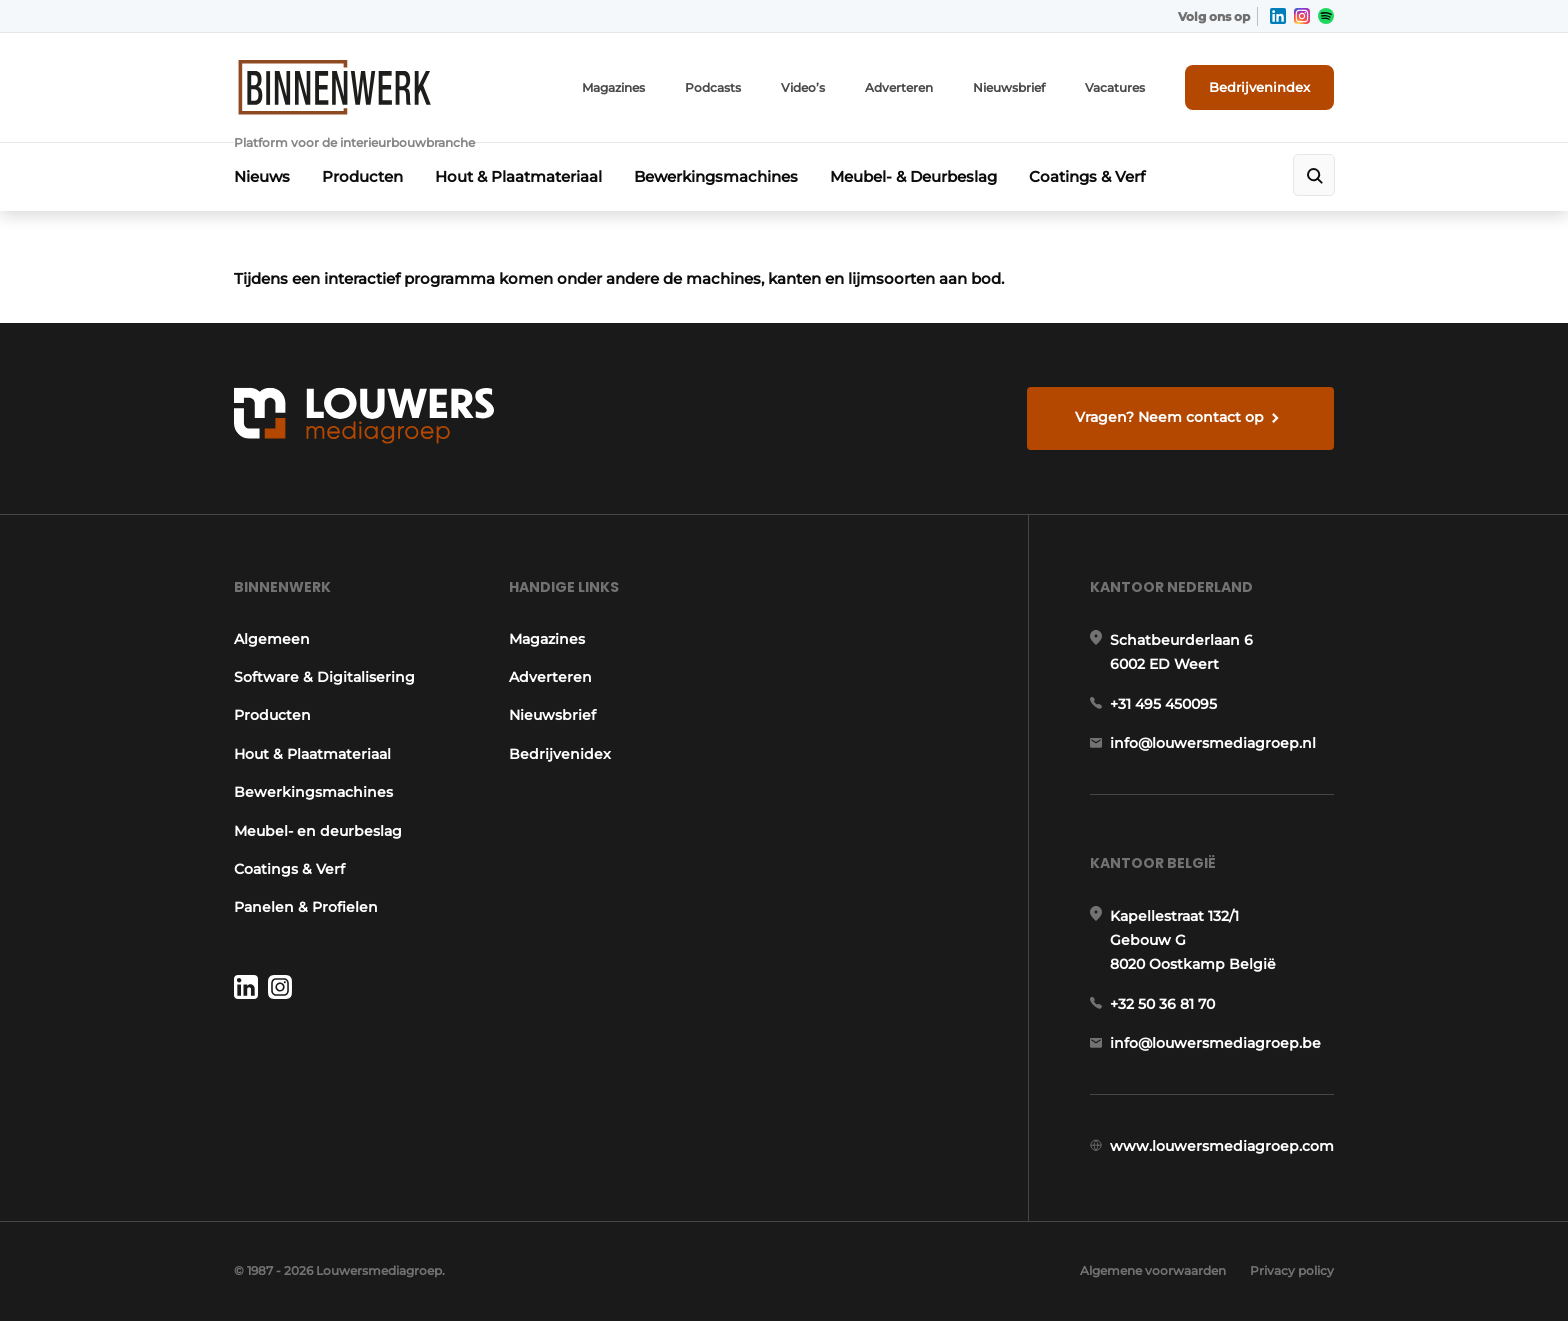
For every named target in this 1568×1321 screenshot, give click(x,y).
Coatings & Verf (1087, 176)
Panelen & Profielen (306, 907)
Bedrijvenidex (560, 754)
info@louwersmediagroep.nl (1213, 743)
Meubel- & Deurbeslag (913, 176)
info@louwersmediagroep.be (1215, 1043)
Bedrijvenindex (1259, 87)
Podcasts (713, 87)
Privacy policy (1292, 1270)
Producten (362, 176)
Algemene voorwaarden (1153, 1270)
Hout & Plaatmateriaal (518, 176)
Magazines (613, 87)
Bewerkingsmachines (716, 176)
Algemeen (272, 639)
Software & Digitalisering (324, 677)
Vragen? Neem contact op (1169, 417)
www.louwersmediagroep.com (1222, 1146)
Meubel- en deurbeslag (318, 831)
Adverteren (899, 87)
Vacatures (1115, 87)
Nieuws (262, 176)
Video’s (803, 87)
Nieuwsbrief (1009, 87)
